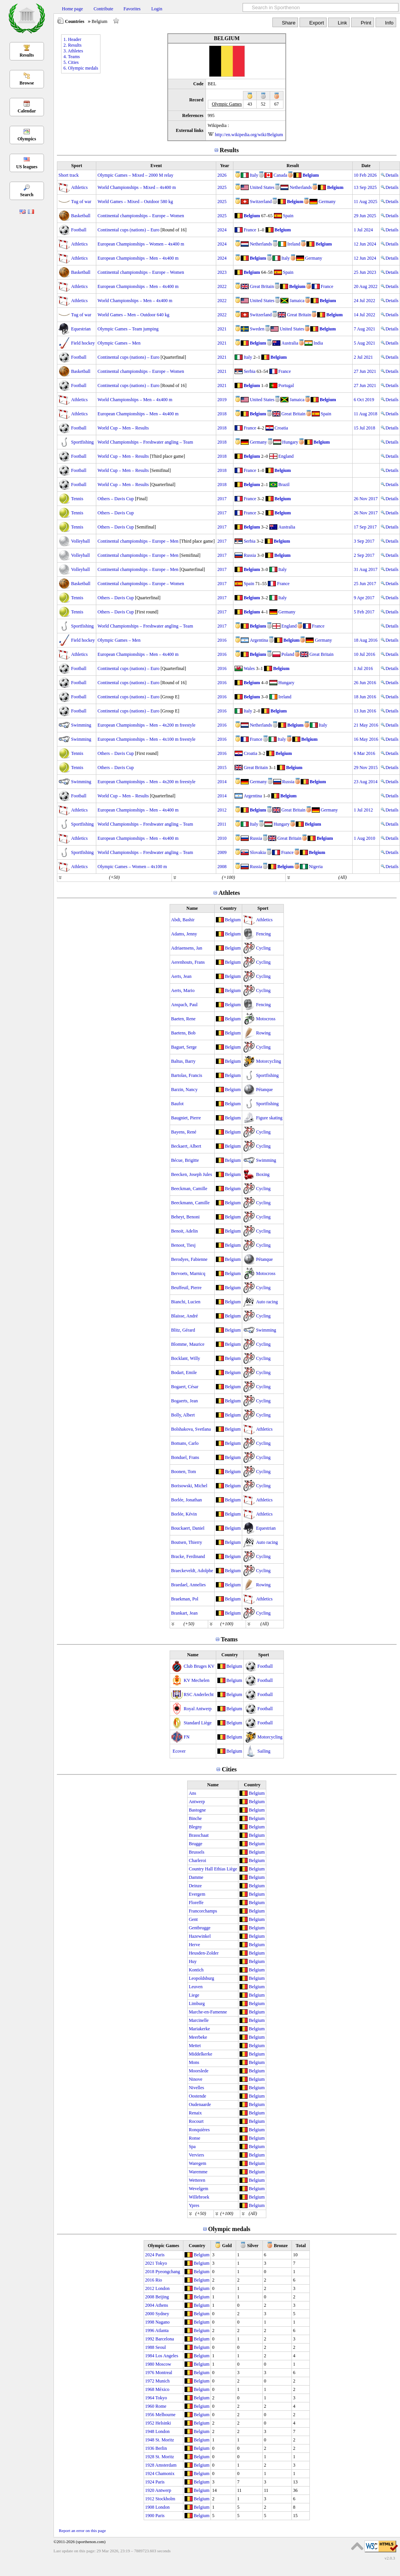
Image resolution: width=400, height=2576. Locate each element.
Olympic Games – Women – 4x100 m (132, 866)
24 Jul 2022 (364, 300)
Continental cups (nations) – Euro (128, 230)
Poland (288, 654)
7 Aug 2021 (364, 329)
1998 (149, 2322)
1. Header (72, 39)
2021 (222, 329)
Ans (192, 1793)
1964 (149, 2397)
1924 (149, 2473)
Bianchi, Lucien (186, 1301)
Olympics (27, 138)
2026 (222, 175)
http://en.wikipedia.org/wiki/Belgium (249, 134)
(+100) (228, 877)
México (162, 2389)
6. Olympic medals (80, 68)
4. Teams (71, 56)
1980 (149, 2364)
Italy (254, 175)
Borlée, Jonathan (186, 1500)
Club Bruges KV (199, 1666)
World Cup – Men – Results (123, 428)
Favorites (132, 8)
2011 (222, 824)
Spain (288, 215)
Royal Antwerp (198, 1708)
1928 (149, 2456)
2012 (222, 810)
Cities (229, 1769)
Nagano (162, 2322)
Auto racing (267, 1301)
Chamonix (165, 2473)
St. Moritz (164, 2440)
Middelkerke (200, 2054)
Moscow (163, 2364)
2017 (222, 498)
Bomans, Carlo (185, 1443)
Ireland (293, 244)
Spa (192, 2146)
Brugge (195, 1843)
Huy (193, 1961)
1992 (149, 2339)
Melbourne (165, 2414)
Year (224, 165)
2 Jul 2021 (363, 357)
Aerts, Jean (181, 976)
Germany (327, 201)
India (318, 343)
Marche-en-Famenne (208, 2012)
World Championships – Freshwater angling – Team (145, 442)
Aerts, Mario (182, 990)
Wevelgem (198, 2188)
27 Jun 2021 (365, 371)
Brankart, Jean (184, 1613)
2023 (222, 272)
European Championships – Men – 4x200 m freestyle (146, 725)
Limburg (197, 2003)
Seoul (160, 2347)
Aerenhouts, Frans (188, 962)
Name (192, 908)
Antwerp (197, 1801)
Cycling (263, 948)
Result (293, 165)
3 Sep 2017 (364, 541)
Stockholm (165, 2498)
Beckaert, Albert (186, 1146)
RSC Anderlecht (199, 1694)
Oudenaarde (200, 2104)
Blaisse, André (184, 1316)
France (250, 230)
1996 (149, 2330)
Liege (194, 1995)
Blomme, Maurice (187, 1344)
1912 (149, 2498)
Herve (194, 1944)
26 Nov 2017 (366, 498)
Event (156, 165)
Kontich (196, 1970)
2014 (222, 781)
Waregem (197, 2163)
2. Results (72, 45)
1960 (149, 2406)
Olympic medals (229, 2229)
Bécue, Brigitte (185, 1160)
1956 (149, 2414)
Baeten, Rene (183, 1018)
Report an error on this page (82, 2530)
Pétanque (264, 1089)
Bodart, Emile (184, 1372)
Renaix (195, 2113)
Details (389, 175)
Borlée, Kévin (184, 1514)
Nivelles (196, 2087)
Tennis (77, 498)
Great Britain (262, 286)
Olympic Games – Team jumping (128, 329)
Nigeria (316, 866)
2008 (222, 866)
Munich (162, 2381)
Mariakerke (199, 2028)
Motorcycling (268, 1061)
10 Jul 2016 (364, 654)
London (162, 2288)
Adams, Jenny (184, 934)
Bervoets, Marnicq (188, 1273)
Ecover (179, 1751)
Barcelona (164, 2339)
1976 (149, 2372)
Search (26, 194)
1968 (149, 2389)
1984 (149, 2355)
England (286, 456)
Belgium (311, 175)
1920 (149, 2490)
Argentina (259, 640)
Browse (26, 83)
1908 (149, 2507)
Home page (72, 8)
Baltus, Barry (183, 1061)
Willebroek (199, 2197)
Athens (161, 2305)
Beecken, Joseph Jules (191, 1174)
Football (78, 230)
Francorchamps (203, 1911)
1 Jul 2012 (363, 810)
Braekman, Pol (184, 1599)
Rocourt (196, 2121)
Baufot (177, 1103)
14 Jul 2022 (364, 314)
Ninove (195, 2079)
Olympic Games (163, 2245)
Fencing (263, 934)
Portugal (286, 385)
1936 (149, 2448)
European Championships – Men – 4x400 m (137, 258)
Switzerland (261, 201)
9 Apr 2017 (364, 597)
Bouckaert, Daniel (187, 1528)
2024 (222, 230)
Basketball (81, 215)
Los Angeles (166, 2355)
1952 (149, 2423)
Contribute (103, 8)
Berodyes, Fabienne (189, 1259)
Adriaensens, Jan (186, 948)
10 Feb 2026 (365, 175)
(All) (342, 877)
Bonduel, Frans (185, 1457)
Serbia (250, 371)
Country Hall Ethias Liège (213, 1869)
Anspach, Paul (184, 1004)
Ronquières (199, 2129)
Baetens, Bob (183, 1033)
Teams (229, 1639)
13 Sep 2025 (365, 187)
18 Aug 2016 (365, 640)
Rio (158, 2280)
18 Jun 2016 (365, 696)
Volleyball (80, 541)
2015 (222, 767)
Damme (196, 1877)
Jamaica (297, 300)
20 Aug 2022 (365, 286)
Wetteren (197, 2180)
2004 (149, 2305)
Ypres (194, 2205)
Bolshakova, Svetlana (191, 1429)
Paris (160, 2254)
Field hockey (83, 343)
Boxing (262, 1174)
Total (301, 2245)
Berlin (161, 2448)
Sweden (257, 329)
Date (366, 165)
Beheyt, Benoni (185, 1217)
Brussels (196, 1852)
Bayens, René (183, 1132)
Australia (290, 343)
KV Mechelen (196, 1680)
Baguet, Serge (184, 1047)
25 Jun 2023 (365, 272)
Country (228, 908)
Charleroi (197, 1860)
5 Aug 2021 (364, 343)
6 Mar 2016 (364, 753)
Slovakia (258, 852)
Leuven (195, 1986)
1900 (149, 2515)
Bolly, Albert (183, 1415)
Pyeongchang (167, 2271)
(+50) (114, 877)
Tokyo (161, 2263)
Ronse (194, 2138)
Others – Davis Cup (115, 498)
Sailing (263, 1751)
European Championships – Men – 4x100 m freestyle (146, 739)
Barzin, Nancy (184, 1089)
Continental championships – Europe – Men (137, 541)
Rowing (263, 1033)
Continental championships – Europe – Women (140, 215)
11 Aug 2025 (365, 201)
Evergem (197, 1894)
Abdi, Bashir (182, 919)
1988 (149, 2347)
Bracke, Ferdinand (188, 1556)
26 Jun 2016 (365, 682)
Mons (194, 2062)
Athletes (229, 893)
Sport (76, 165)
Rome (161, 2406)
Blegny (195, 1827)
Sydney (162, 2313)
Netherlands (301, 187)
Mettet (195, 2045)
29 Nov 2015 (366, 767)
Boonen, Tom (183, 1471)
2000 (149, 2313)
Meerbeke (198, 2037)
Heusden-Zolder (204, 1953)
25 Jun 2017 (365, 583)
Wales (249, 668)
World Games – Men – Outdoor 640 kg (133, 314)
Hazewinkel (200, 1936)
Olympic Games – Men (118, 343)
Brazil (284, 484)
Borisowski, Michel (189, 1485)
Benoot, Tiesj (183, 1245)
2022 (222, 286)
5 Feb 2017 (364, 612)
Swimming (81, 725)
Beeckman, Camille (189, 1188)
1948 (149, 2431)
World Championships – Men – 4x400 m (134, 300)
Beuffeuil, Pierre (186, 1287)
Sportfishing (82, 442)
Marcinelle (199, 2020)
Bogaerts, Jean (184, 1400)
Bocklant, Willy (185, 1358)
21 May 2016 (366, 725)
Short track (68, 175)
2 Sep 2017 (364, 555)
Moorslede (198, 2070)
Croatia (281, 428)
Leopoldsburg (201, 1978)
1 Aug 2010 (364, 838)
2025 (222, 187)
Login (156, 8)
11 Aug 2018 (365, 413)
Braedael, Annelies (188, 1584)
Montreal (163, 2372)
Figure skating (269, 1117)
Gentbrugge (200, 1927)
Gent (193, 1919)
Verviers (196, 2155)
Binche (195, 1818)
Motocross (265, 1018)
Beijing (162, 2297)
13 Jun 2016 (365, 711)
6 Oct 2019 (364, 399)
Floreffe (196, 1902)
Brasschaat (199, 1835)
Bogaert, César (184, 1386)
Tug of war (81, 201)
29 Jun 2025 (365, 215)
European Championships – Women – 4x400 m (140, 244)
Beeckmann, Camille (190, 1202)
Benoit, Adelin (184, 1231)
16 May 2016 (366, 739)
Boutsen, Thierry (186, 1542)
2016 (222, 640)
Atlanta (161, 2330)
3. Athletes (73, 51)
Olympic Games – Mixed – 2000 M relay (135, 175)
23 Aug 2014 (365, 781)
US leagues (26, 166)
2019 (222, 399)
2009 (222, 852)
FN (186, 1737)
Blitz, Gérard (183, 1330)
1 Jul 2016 (363, 668)
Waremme (198, 2171)
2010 (222, 838)
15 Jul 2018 (364, 428)
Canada (280, 175)
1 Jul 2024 (363, 230)
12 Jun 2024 (365, 244)
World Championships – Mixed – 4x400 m (136, 187)
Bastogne (197, 1810)
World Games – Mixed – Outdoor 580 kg (135, 201)
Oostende (197, 2096)
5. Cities (71, 62)
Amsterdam (166, 2465)
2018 (222, 413)
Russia (250, 555)
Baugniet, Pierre (186, 1117)
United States (262, 187)
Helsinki (163, 2423)
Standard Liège (198, 1722)
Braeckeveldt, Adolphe (192, 1570)
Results (26, 55)
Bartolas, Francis (186, 1075)
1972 (149, 2381)
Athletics (79, 187)
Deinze (195, 1885)
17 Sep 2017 (365, 527)
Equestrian (81, 329)
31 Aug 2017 (365, 569)
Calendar (27, 111)
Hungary (290, 442)
